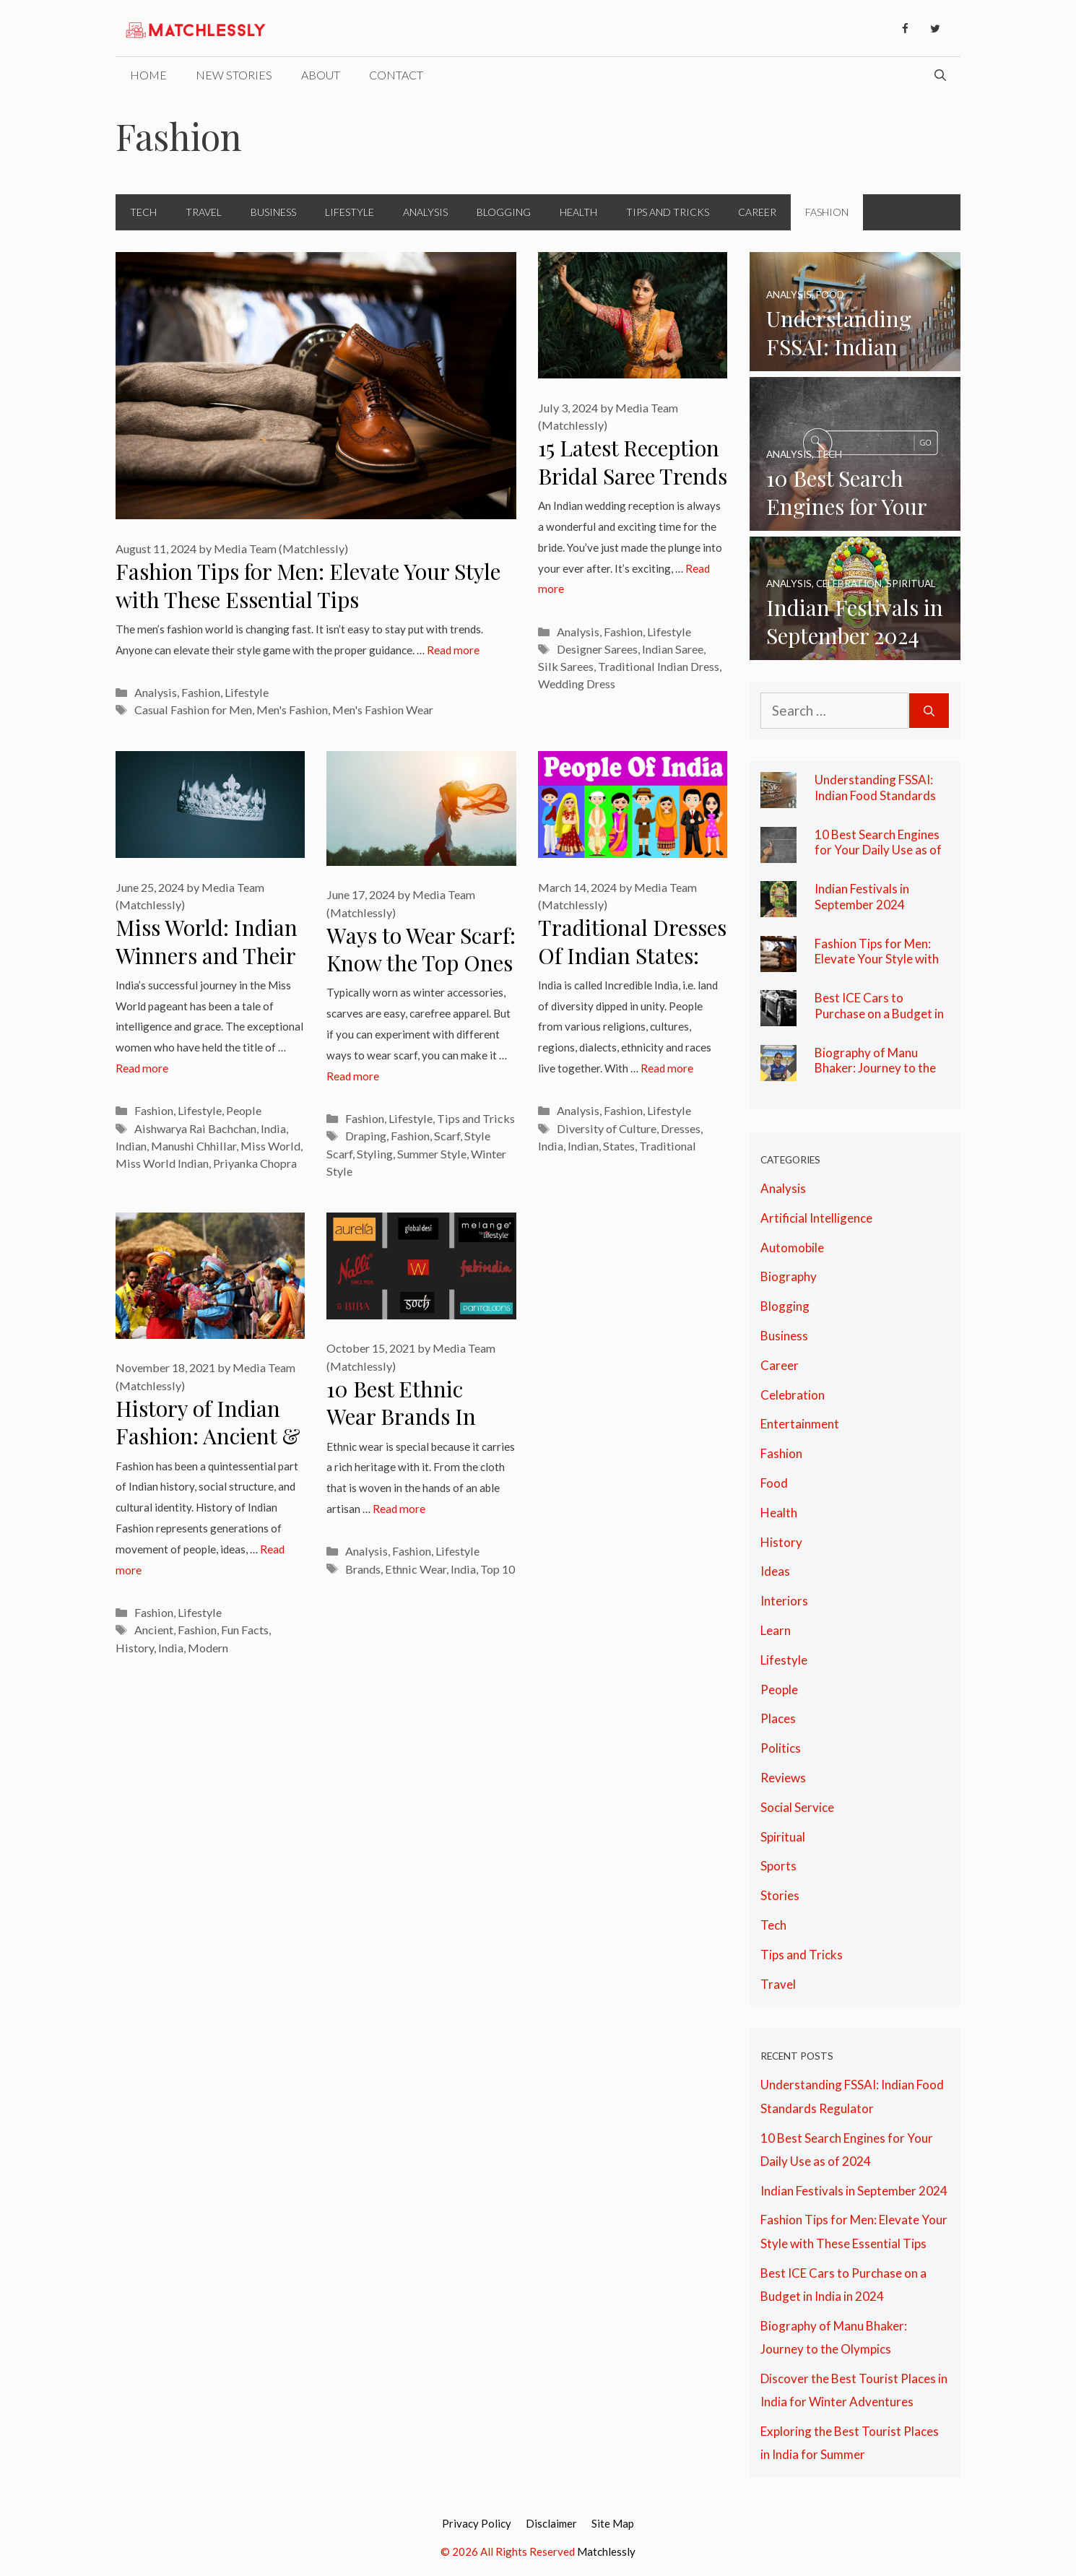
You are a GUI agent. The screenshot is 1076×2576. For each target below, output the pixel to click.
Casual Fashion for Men (193, 709)
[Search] (929, 711)
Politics (780, 1748)
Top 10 (497, 1569)
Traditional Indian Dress (658, 666)
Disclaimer (551, 2523)
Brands (363, 1569)
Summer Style (432, 1154)
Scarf (447, 1135)
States (619, 1146)
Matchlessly (606, 2551)
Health (578, 212)
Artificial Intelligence (816, 1218)
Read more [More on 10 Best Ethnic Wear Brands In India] (399, 1508)
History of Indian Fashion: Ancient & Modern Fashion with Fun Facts (208, 1450)
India (273, 1128)
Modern (208, 1648)
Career (757, 212)
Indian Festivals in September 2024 (862, 896)
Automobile (792, 1247)
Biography (788, 1276)
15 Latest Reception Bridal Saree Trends (632, 461)
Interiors (784, 1600)
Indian (131, 1146)
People (243, 1110)
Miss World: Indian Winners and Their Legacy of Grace (207, 955)
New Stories (234, 75)
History (135, 1648)
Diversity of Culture (606, 1128)
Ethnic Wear (415, 1569)
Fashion (827, 212)
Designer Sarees (597, 649)
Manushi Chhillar (193, 1146)
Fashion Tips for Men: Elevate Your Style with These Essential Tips (308, 585)
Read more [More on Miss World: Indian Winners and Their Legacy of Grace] (142, 1068)
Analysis (425, 212)
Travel (204, 212)
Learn (775, 1630)
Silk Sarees (566, 666)
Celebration (792, 1394)
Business (273, 212)
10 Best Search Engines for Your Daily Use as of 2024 (878, 850)
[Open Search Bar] (940, 75)
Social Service (797, 1807)
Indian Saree (672, 649)
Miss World (270, 1146)
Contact (396, 75)
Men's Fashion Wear (382, 709)
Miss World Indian (162, 1163)
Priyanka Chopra (255, 1163)
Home (148, 75)
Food (774, 1483)
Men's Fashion (292, 709)
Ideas (775, 1571)
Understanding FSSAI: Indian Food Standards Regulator (875, 795)
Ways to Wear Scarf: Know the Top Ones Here (421, 963)
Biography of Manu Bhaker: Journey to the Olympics (875, 1068)
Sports (778, 1865)
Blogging (504, 212)
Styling (375, 1154)
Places (778, 1718)
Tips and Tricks (667, 212)
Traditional (667, 1146)
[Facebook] (905, 29)
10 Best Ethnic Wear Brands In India (401, 1416)
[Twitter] (935, 29)
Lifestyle (349, 212)
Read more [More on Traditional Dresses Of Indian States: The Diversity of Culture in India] (667, 1068)
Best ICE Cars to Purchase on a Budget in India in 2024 (879, 1013)
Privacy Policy (476, 2523)
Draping (365, 1135)
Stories (779, 1895)
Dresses (680, 1128)
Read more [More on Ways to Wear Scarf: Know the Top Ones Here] (352, 1076)
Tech (143, 212)
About (320, 75)
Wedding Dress (576, 683)
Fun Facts (245, 1629)
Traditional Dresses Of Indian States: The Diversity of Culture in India (632, 969)
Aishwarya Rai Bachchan (195, 1128)
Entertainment (799, 1423)
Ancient (153, 1629)
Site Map (612, 2523)
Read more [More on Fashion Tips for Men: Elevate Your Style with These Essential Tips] (453, 649)
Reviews (783, 1777)
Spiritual (782, 1836)
